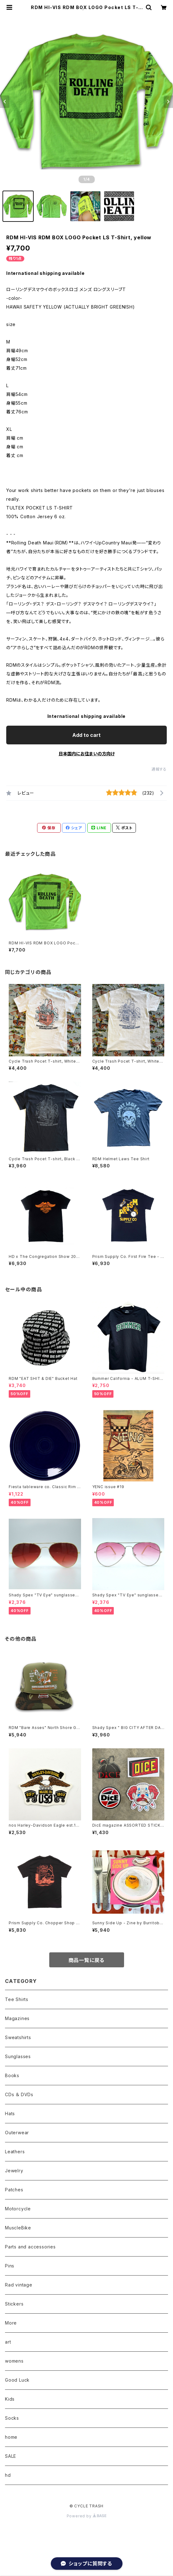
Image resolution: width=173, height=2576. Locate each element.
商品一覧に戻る (87, 1960)
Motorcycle (18, 2208)
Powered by (87, 2516)
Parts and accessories (30, 2246)
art (8, 2342)
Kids (10, 2399)
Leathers (15, 2151)
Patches (14, 2189)
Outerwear (17, 2132)
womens (14, 2361)
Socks (12, 2418)
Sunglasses (18, 2056)
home (11, 2437)
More (11, 2322)
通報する (159, 769)
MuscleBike (18, 2227)
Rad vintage (18, 2284)
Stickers (14, 2303)
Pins (9, 2265)
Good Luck (17, 2380)
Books (12, 2075)
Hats (10, 2113)
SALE (10, 2456)
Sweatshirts (18, 2037)
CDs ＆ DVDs (19, 2094)
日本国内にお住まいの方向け (87, 753)
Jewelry (14, 2170)
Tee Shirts (16, 1999)
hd (8, 2475)
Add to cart (86, 735)
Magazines (17, 2018)
